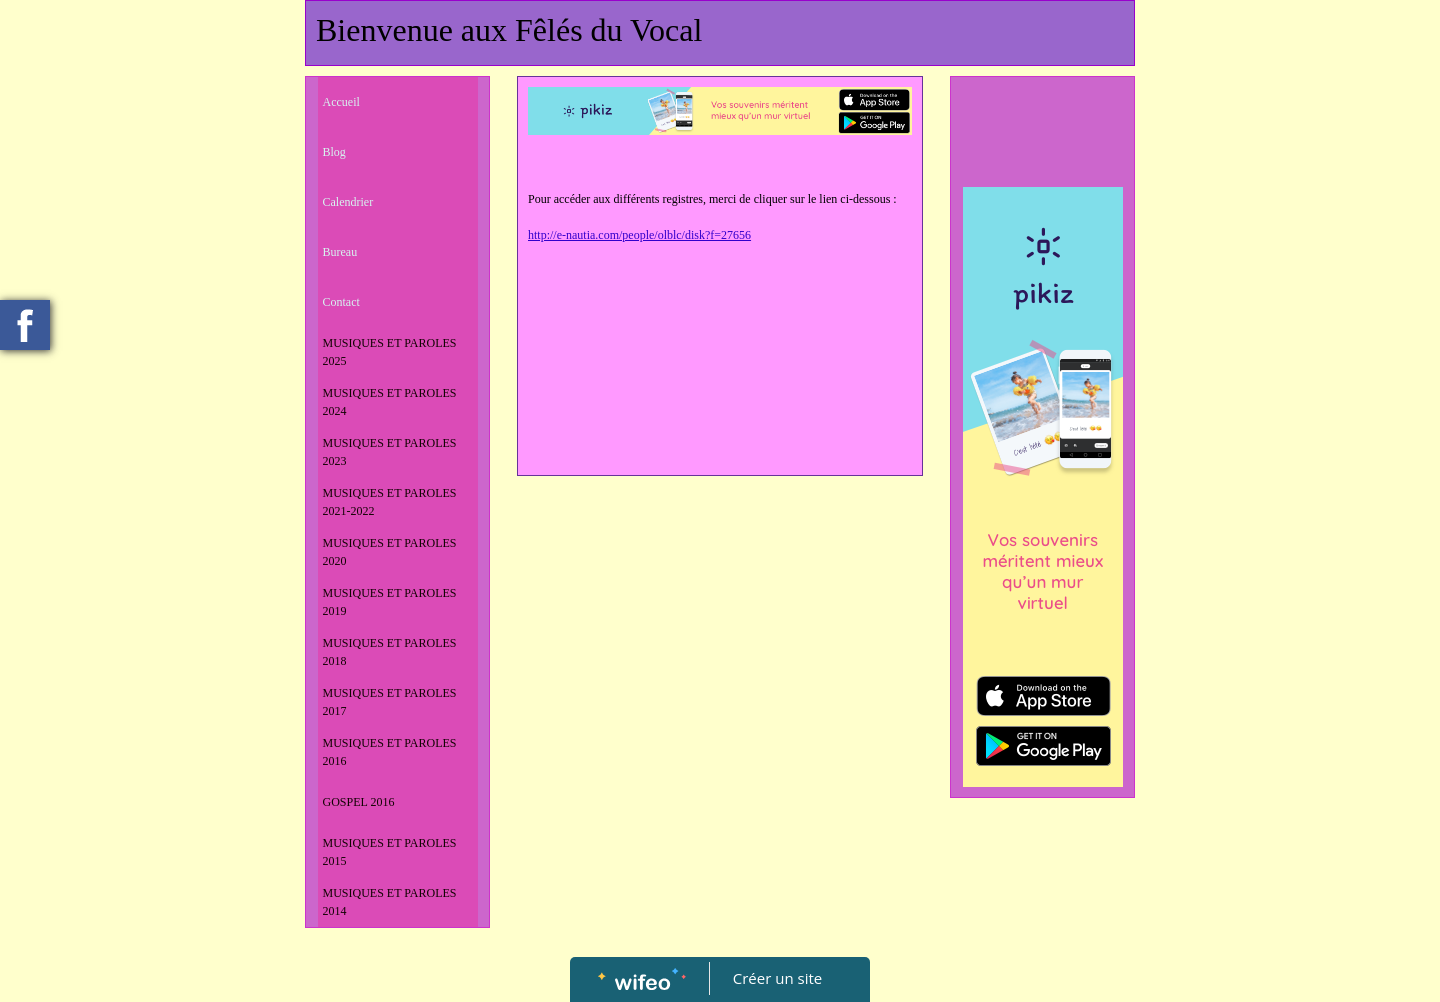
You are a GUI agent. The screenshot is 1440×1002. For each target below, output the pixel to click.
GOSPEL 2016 (359, 802)
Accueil (341, 102)
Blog (334, 152)
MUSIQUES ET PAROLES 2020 (390, 552)
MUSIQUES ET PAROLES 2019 (390, 602)
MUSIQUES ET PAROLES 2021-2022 (390, 502)
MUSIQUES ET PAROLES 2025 (390, 352)
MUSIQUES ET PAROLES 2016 (390, 752)
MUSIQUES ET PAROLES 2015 (390, 852)
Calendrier (348, 202)
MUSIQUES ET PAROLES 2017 (390, 702)
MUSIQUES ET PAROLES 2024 (390, 402)
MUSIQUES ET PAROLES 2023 (390, 452)
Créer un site (777, 978)
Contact (341, 302)
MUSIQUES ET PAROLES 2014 (390, 902)
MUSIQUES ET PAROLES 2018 (390, 652)
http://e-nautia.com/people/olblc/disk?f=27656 (639, 235)
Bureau (340, 252)
